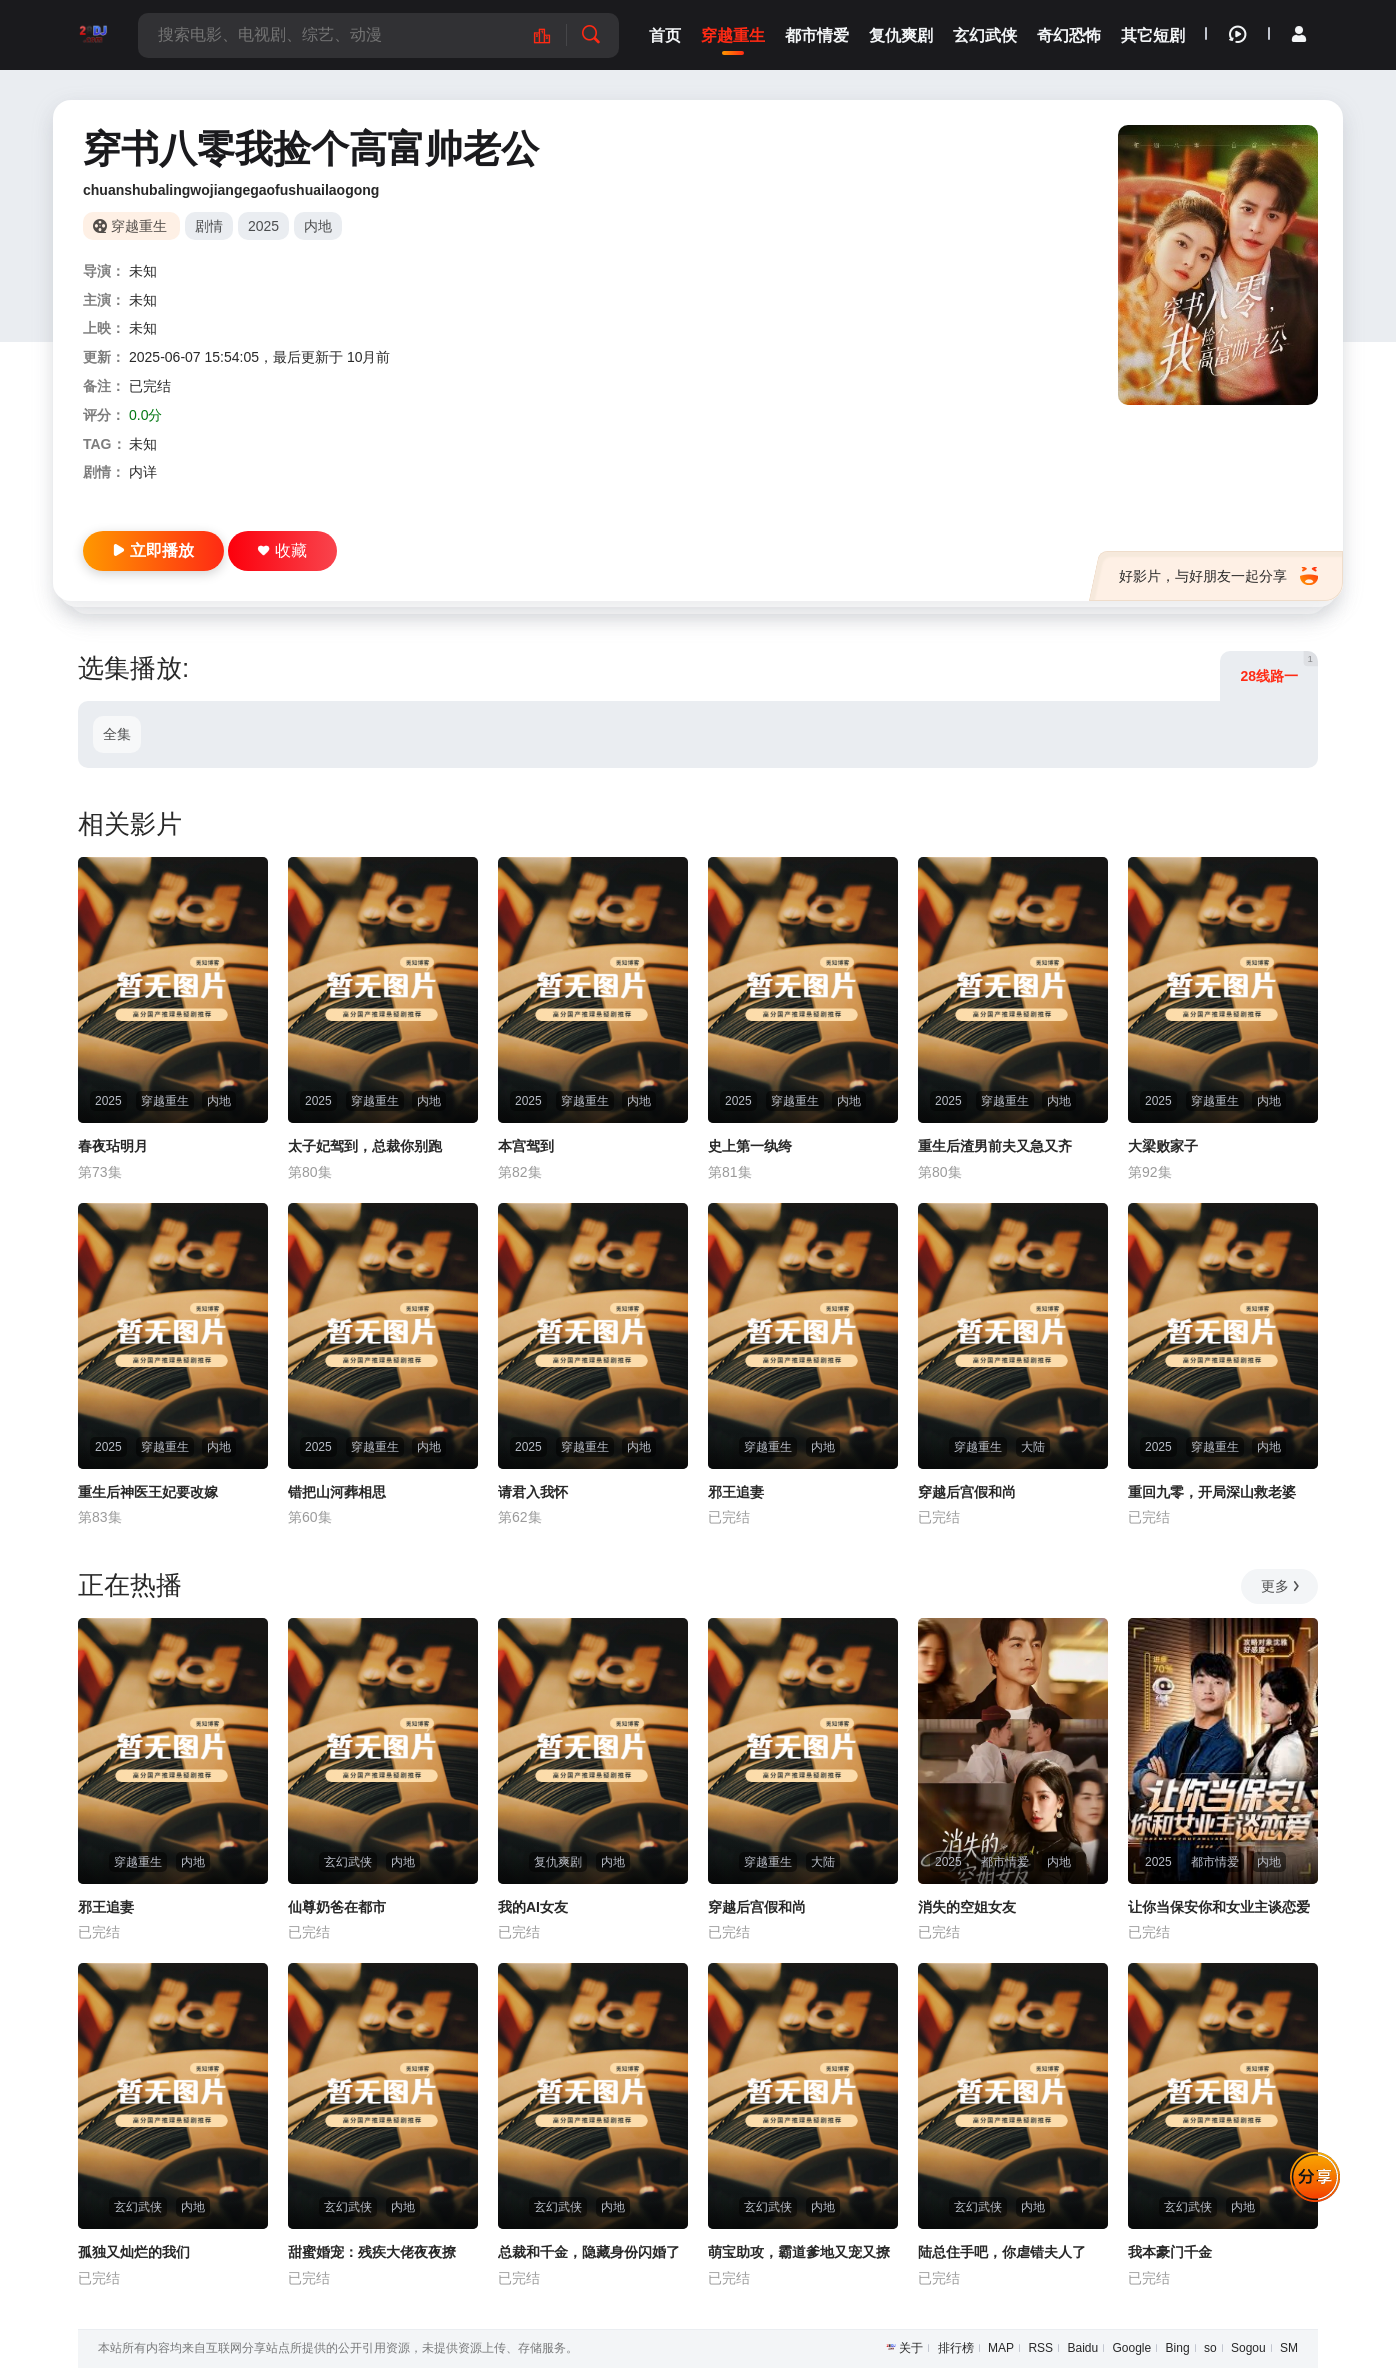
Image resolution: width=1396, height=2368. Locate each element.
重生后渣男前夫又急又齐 (995, 1146)
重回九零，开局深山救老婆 (1212, 1492)
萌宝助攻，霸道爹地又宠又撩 (799, 2252)
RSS (1040, 2348)
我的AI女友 (533, 1907)
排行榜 (956, 2348)
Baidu (1082, 2348)
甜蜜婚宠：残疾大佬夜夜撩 (372, 2252)
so (1210, 2348)
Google (1132, 2348)
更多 (1281, 1586)
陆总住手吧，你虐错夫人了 (1002, 2252)
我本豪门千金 (1170, 2252)
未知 (143, 271)
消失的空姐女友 (967, 1907)
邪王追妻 (736, 1492)
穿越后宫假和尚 (967, 1492)
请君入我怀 (533, 1492)
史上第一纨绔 (750, 1146)
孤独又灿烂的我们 (134, 2252)
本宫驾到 (526, 1146)
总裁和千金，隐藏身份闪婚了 (589, 2252)
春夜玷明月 (113, 1146)
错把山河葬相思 (337, 1492)
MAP (1001, 2348)
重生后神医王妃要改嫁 (148, 1492)
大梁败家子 (1163, 1146)
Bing (1178, 2348)
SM (1289, 2348)
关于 (911, 2348)
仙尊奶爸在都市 (337, 1907)
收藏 (282, 550)
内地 (318, 226)
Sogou (1248, 2348)
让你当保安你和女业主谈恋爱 (1219, 1907)
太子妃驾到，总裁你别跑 (365, 1146)
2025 (263, 226)
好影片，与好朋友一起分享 (1218, 576)
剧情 (209, 226)
